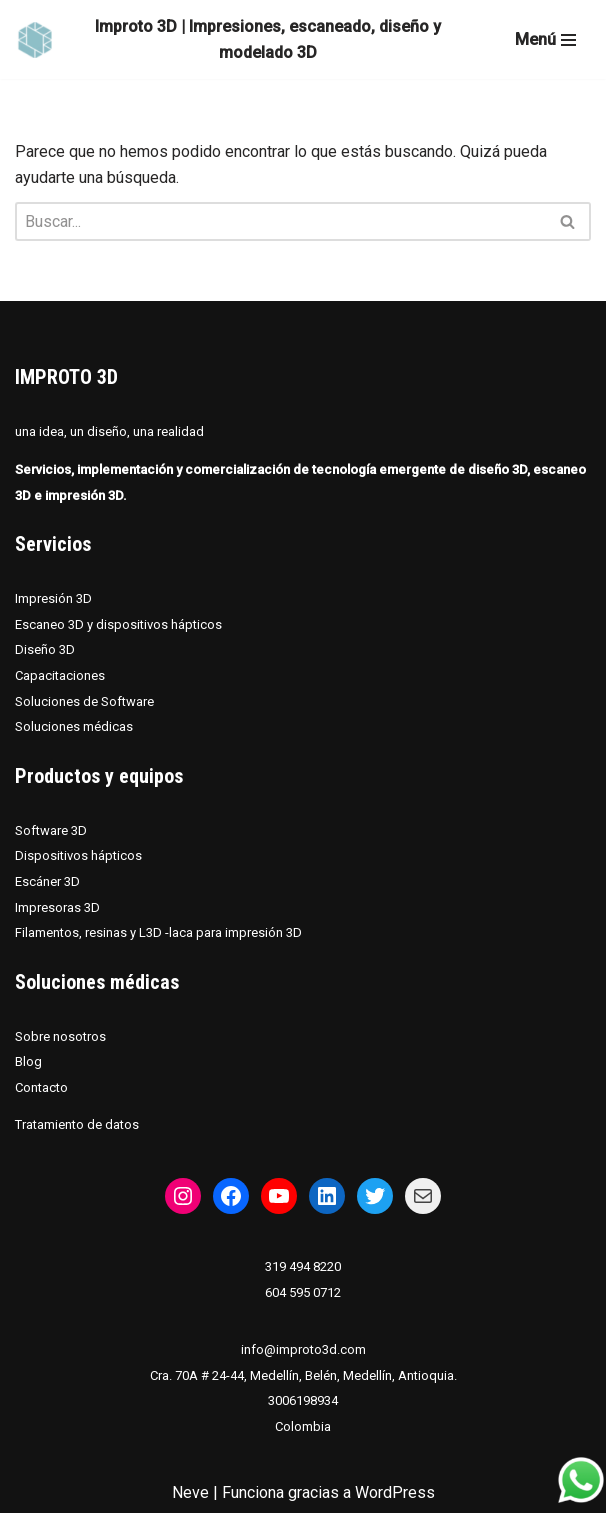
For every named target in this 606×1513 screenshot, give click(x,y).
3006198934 (303, 1400)
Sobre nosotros (60, 1036)
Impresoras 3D (57, 907)
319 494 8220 (303, 1266)
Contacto (41, 1087)
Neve (190, 1492)
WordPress (395, 1492)
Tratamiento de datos (77, 1124)
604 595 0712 (303, 1292)
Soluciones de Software (84, 701)
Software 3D (51, 830)
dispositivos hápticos (159, 624)
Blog (28, 1061)
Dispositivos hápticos (78, 855)
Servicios (53, 544)
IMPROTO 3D (66, 377)
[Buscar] (280, 221)
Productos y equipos (99, 776)
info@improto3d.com (303, 1349)
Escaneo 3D (51, 624)
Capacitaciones (60, 675)
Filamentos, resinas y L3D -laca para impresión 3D (158, 932)
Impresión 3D (53, 598)
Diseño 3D (45, 649)
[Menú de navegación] (545, 40)
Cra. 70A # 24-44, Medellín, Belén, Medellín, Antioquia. (303, 1375)
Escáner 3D (47, 881)
